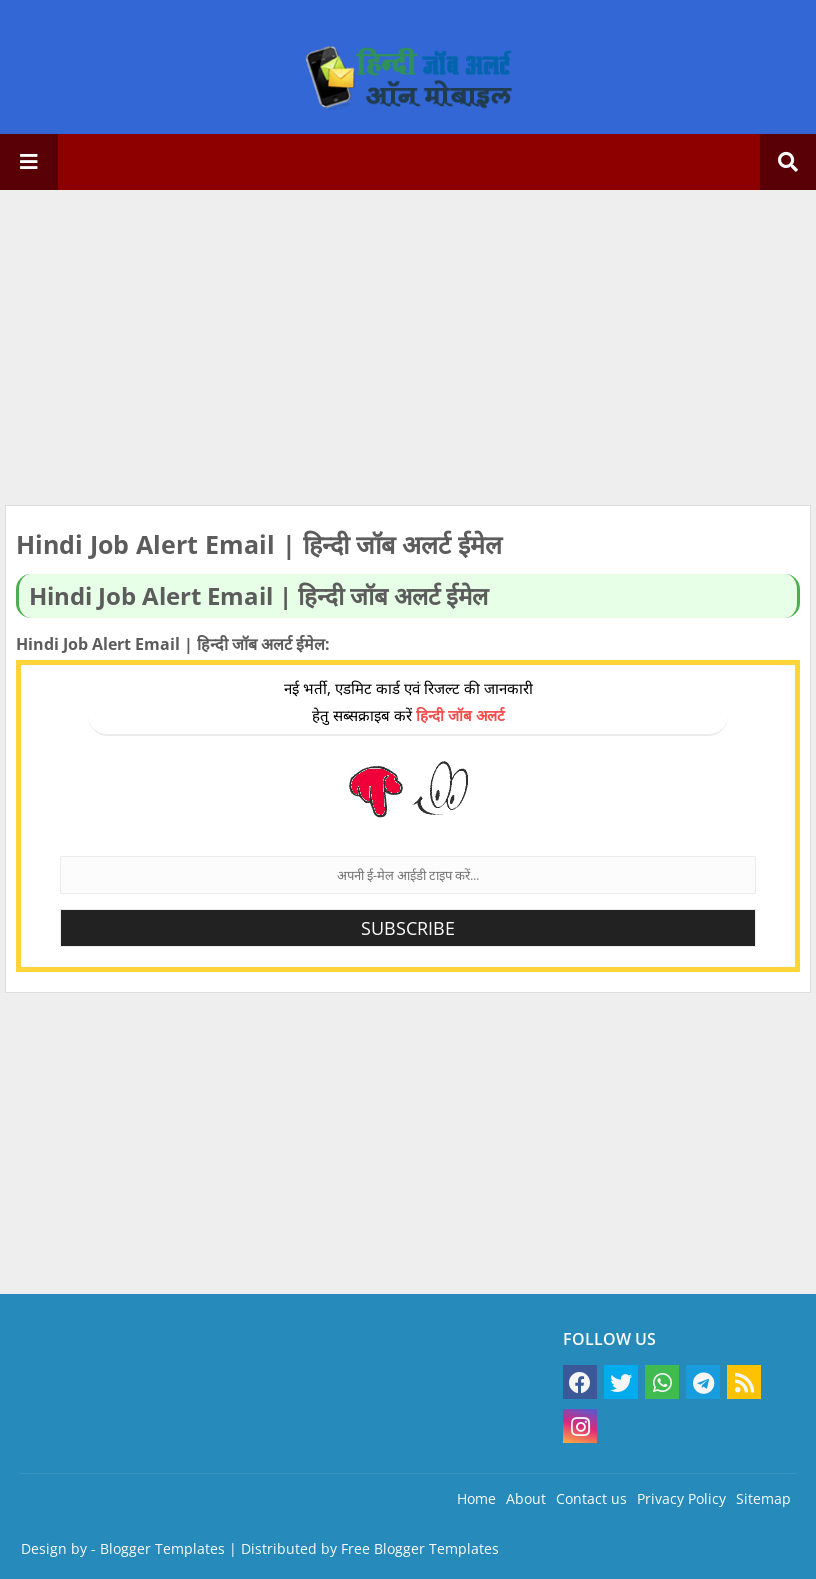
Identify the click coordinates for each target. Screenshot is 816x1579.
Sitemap (763, 1498)
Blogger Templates (162, 1548)
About (526, 1498)
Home (476, 1498)
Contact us (591, 1498)
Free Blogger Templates (420, 1548)
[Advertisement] (408, 350)
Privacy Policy (681, 1498)
